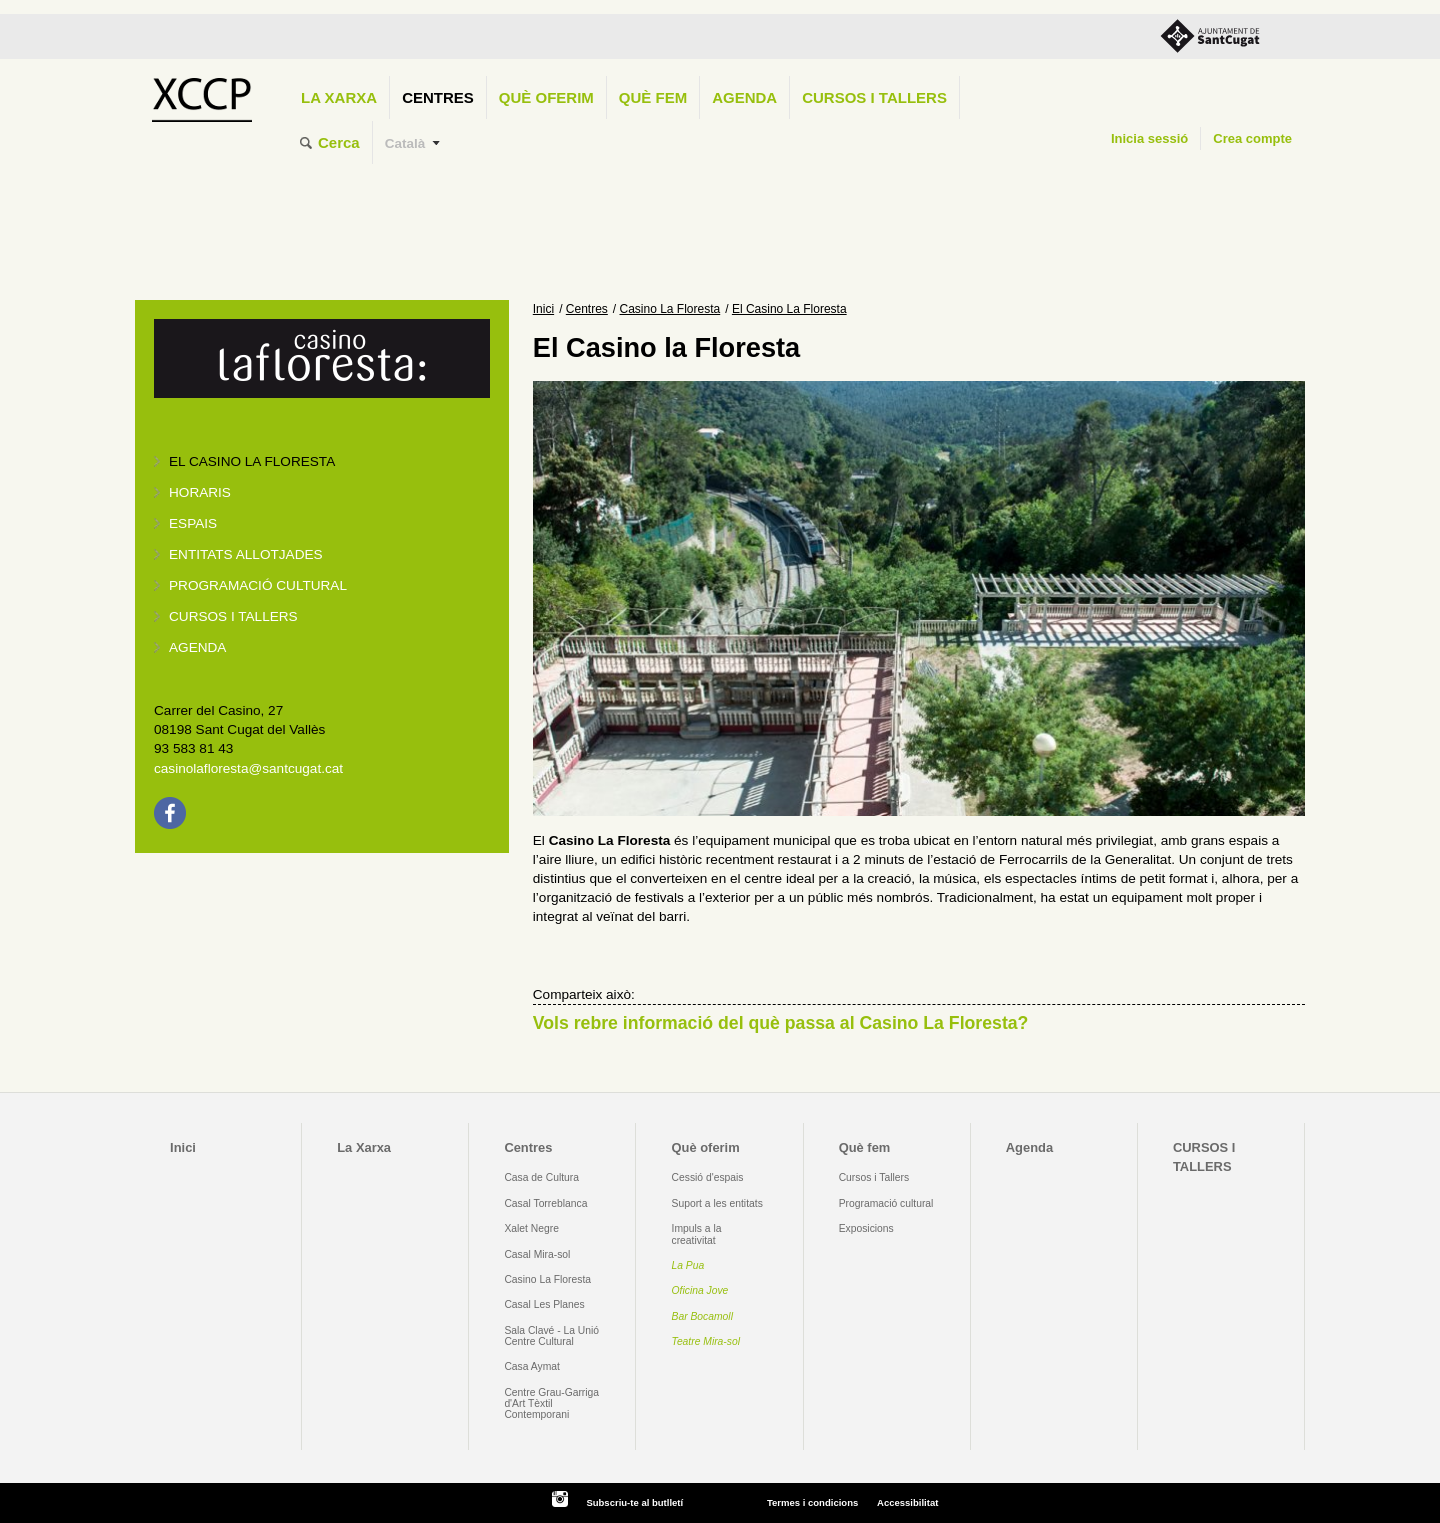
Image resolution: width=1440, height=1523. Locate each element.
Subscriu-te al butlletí (634, 1502)
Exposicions (866, 1228)
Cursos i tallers (233, 616)
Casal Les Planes (544, 1304)
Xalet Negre (531, 1228)
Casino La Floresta (670, 309)
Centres (438, 97)
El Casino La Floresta (252, 461)
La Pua (688, 1265)
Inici (543, 309)
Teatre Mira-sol (706, 1341)
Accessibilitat (907, 1502)
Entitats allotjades (246, 554)
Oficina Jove (700, 1290)
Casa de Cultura (541, 1177)
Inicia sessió (1149, 138)
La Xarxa (339, 97)
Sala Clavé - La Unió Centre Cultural (551, 1336)
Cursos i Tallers (874, 1177)
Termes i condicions (812, 1502)
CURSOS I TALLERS (874, 97)
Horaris (200, 492)
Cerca (339, 142)
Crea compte (1252, 138)
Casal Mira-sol (537, 1254)
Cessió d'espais (708, 1177)
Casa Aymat (532, 1366)
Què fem (653, 97)
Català (405, 143)
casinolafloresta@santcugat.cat (248, 768)
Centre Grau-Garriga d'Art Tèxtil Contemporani (551, 1404)
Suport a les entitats (717, 1203)
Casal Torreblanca (545, 1203)
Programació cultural (258, 585)
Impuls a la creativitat (697, 1234)
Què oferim (546, 97)
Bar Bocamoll (702, 1316)
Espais (193, 523)
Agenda (744, 97)
